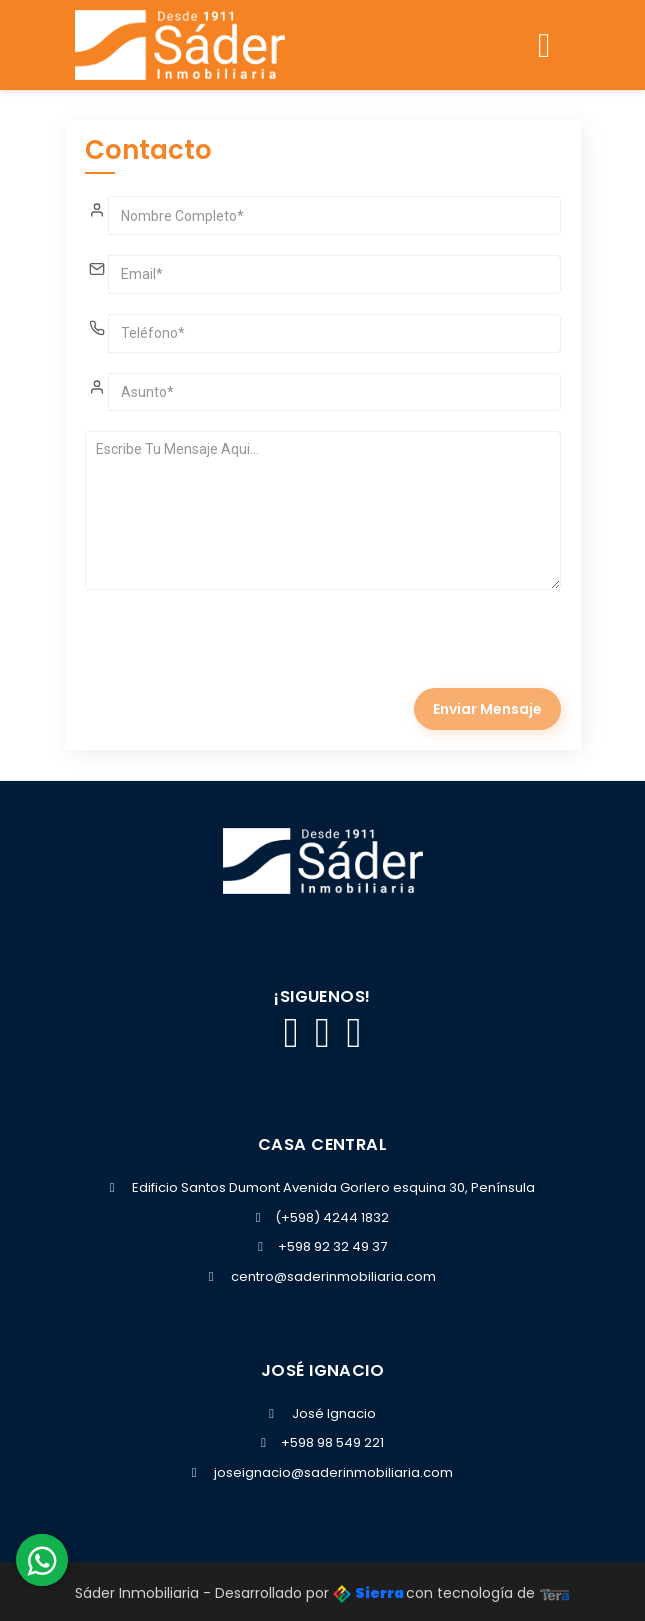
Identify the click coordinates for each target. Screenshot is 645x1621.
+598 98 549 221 (322, 1442)
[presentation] (237, 649)
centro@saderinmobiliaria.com (333, 1276)
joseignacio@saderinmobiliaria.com (333, 1472)
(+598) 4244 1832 (323, 1217)
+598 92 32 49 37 (322, 1246)
